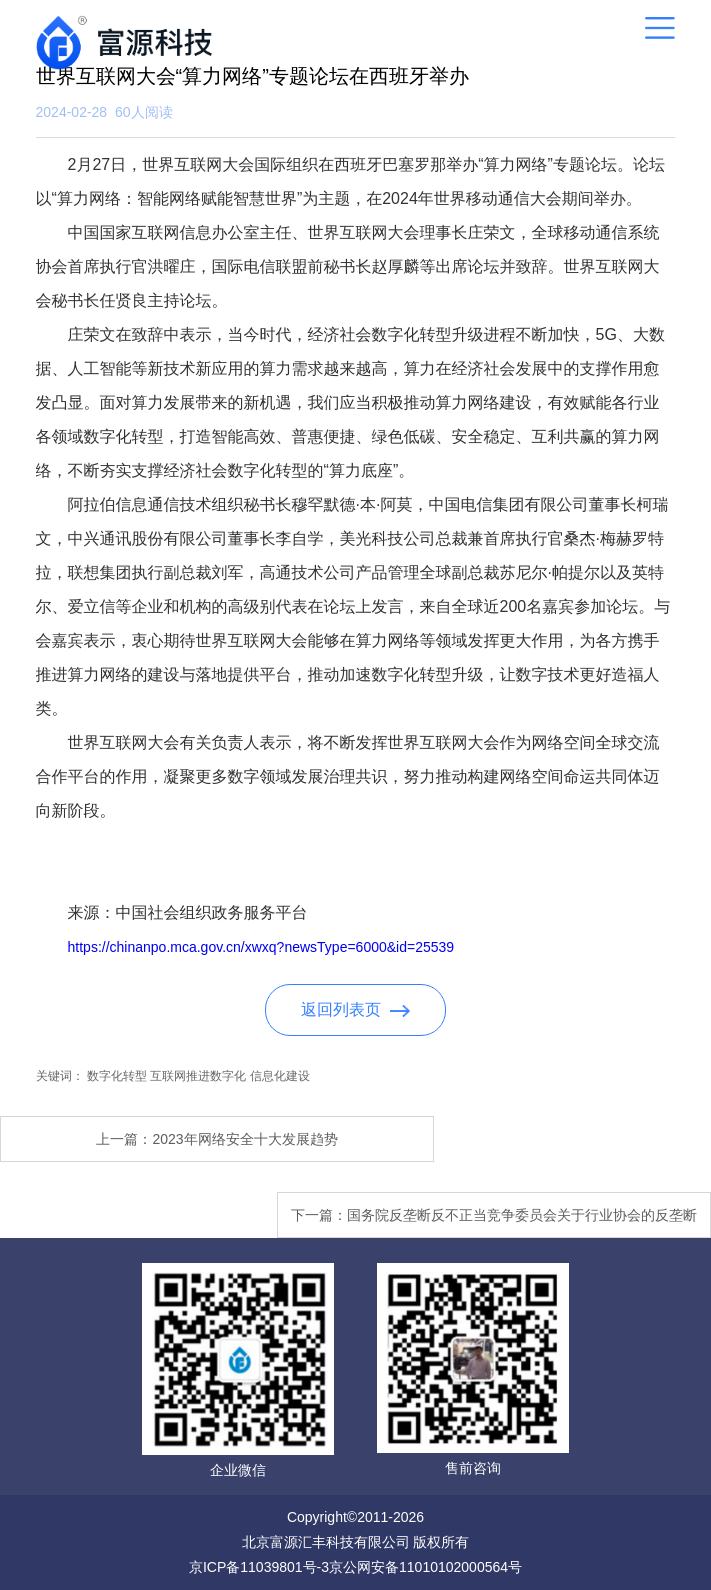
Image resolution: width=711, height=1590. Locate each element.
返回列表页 (355, 1009)
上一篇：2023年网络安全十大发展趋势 (216, 1139)
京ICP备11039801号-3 (259, 1567)
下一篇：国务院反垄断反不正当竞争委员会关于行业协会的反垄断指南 (494, 1222)
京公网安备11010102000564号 (425, 1567)
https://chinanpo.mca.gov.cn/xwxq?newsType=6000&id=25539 (261, 947)
